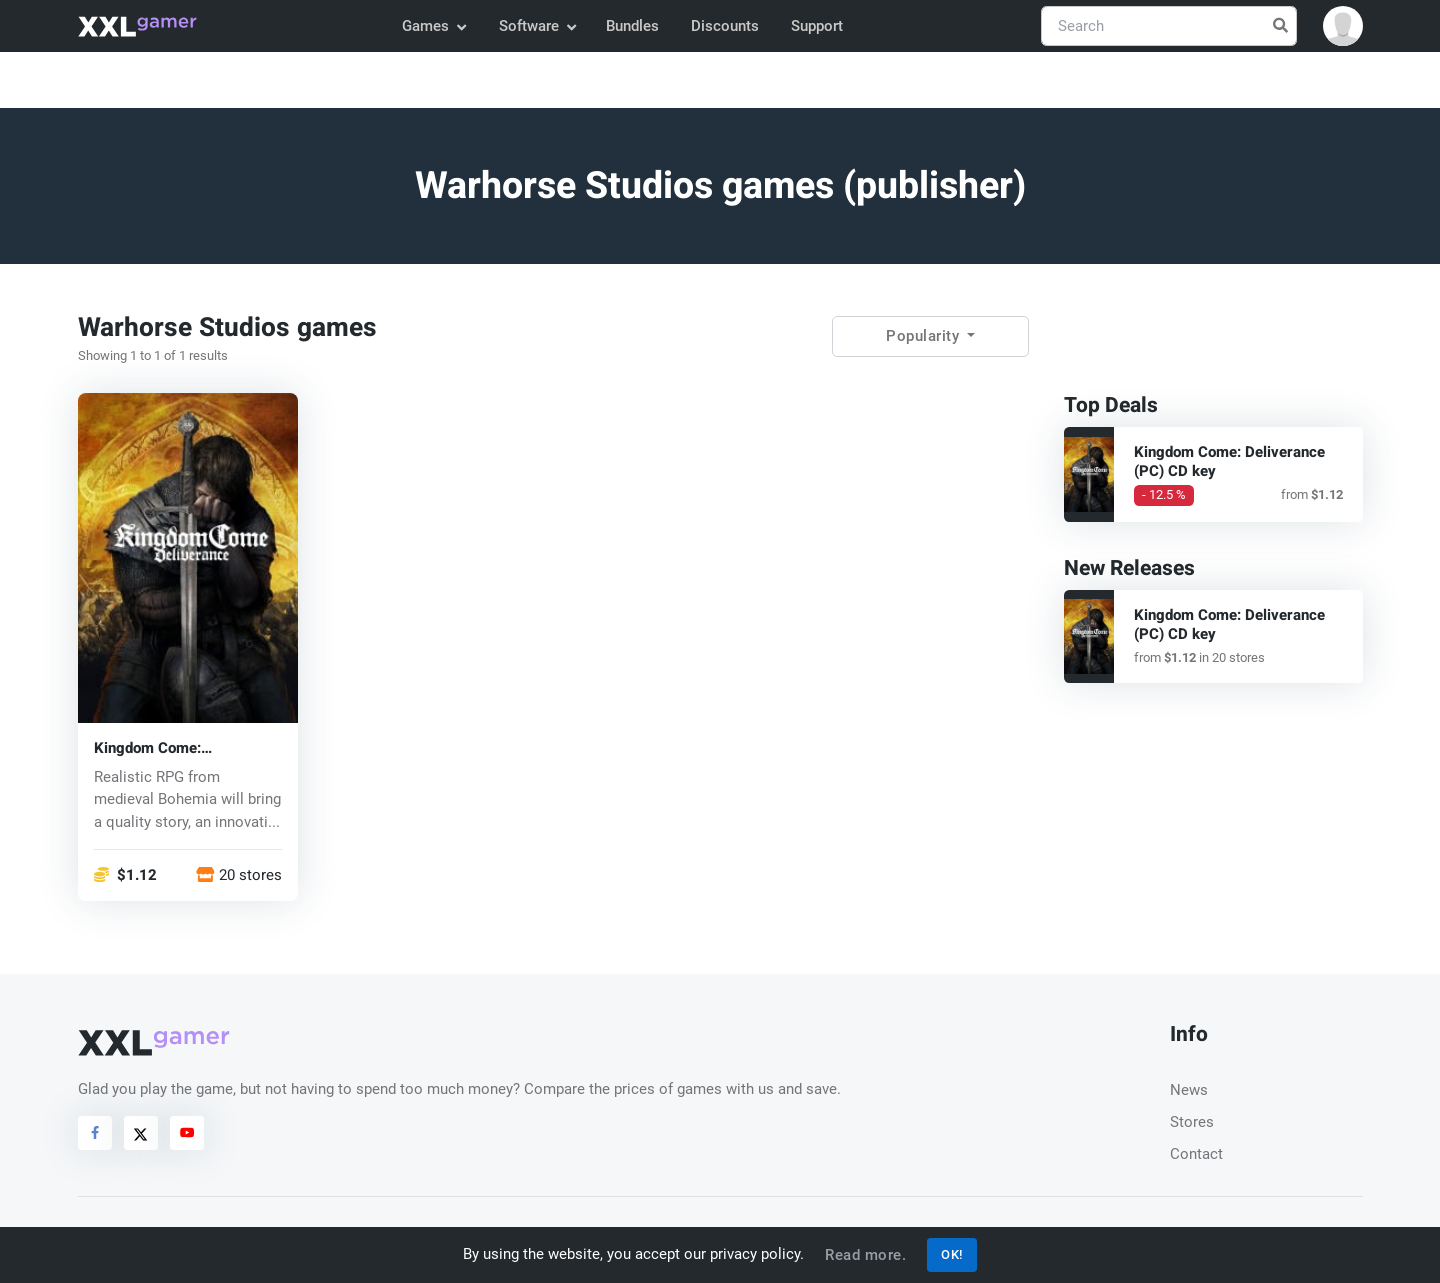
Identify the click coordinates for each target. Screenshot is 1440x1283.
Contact (1196, 1154)
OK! (952, 1254)
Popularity (925, 336)
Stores (1192, 1122)
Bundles (632, 26)
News (1189, 1090)
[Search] (1169, 26)
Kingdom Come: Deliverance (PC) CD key (177, 747)
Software (537, 26)
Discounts (725, 26)
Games (433, 26)
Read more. (865, 1255)
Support (817, 26)
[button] (1343, 26)
